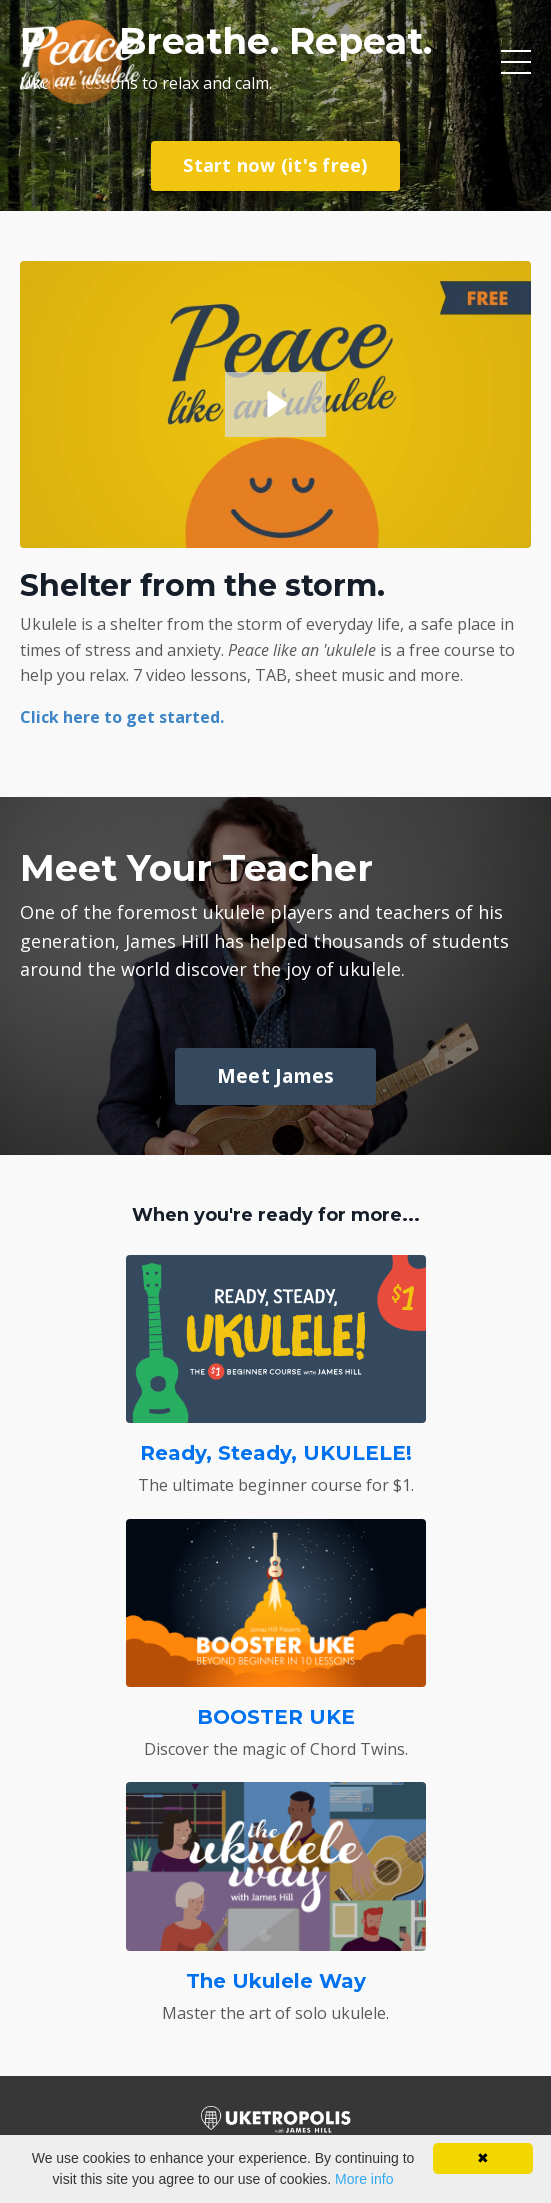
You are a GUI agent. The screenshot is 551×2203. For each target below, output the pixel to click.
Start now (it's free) (275, 165)
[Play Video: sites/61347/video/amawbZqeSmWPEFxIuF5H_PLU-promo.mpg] (275, 404)
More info (364, 2179)
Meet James (276, 1075)
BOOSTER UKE (276, 1717)
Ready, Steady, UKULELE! (276, 1453)
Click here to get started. (122, 717)
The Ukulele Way (276, 1981)
